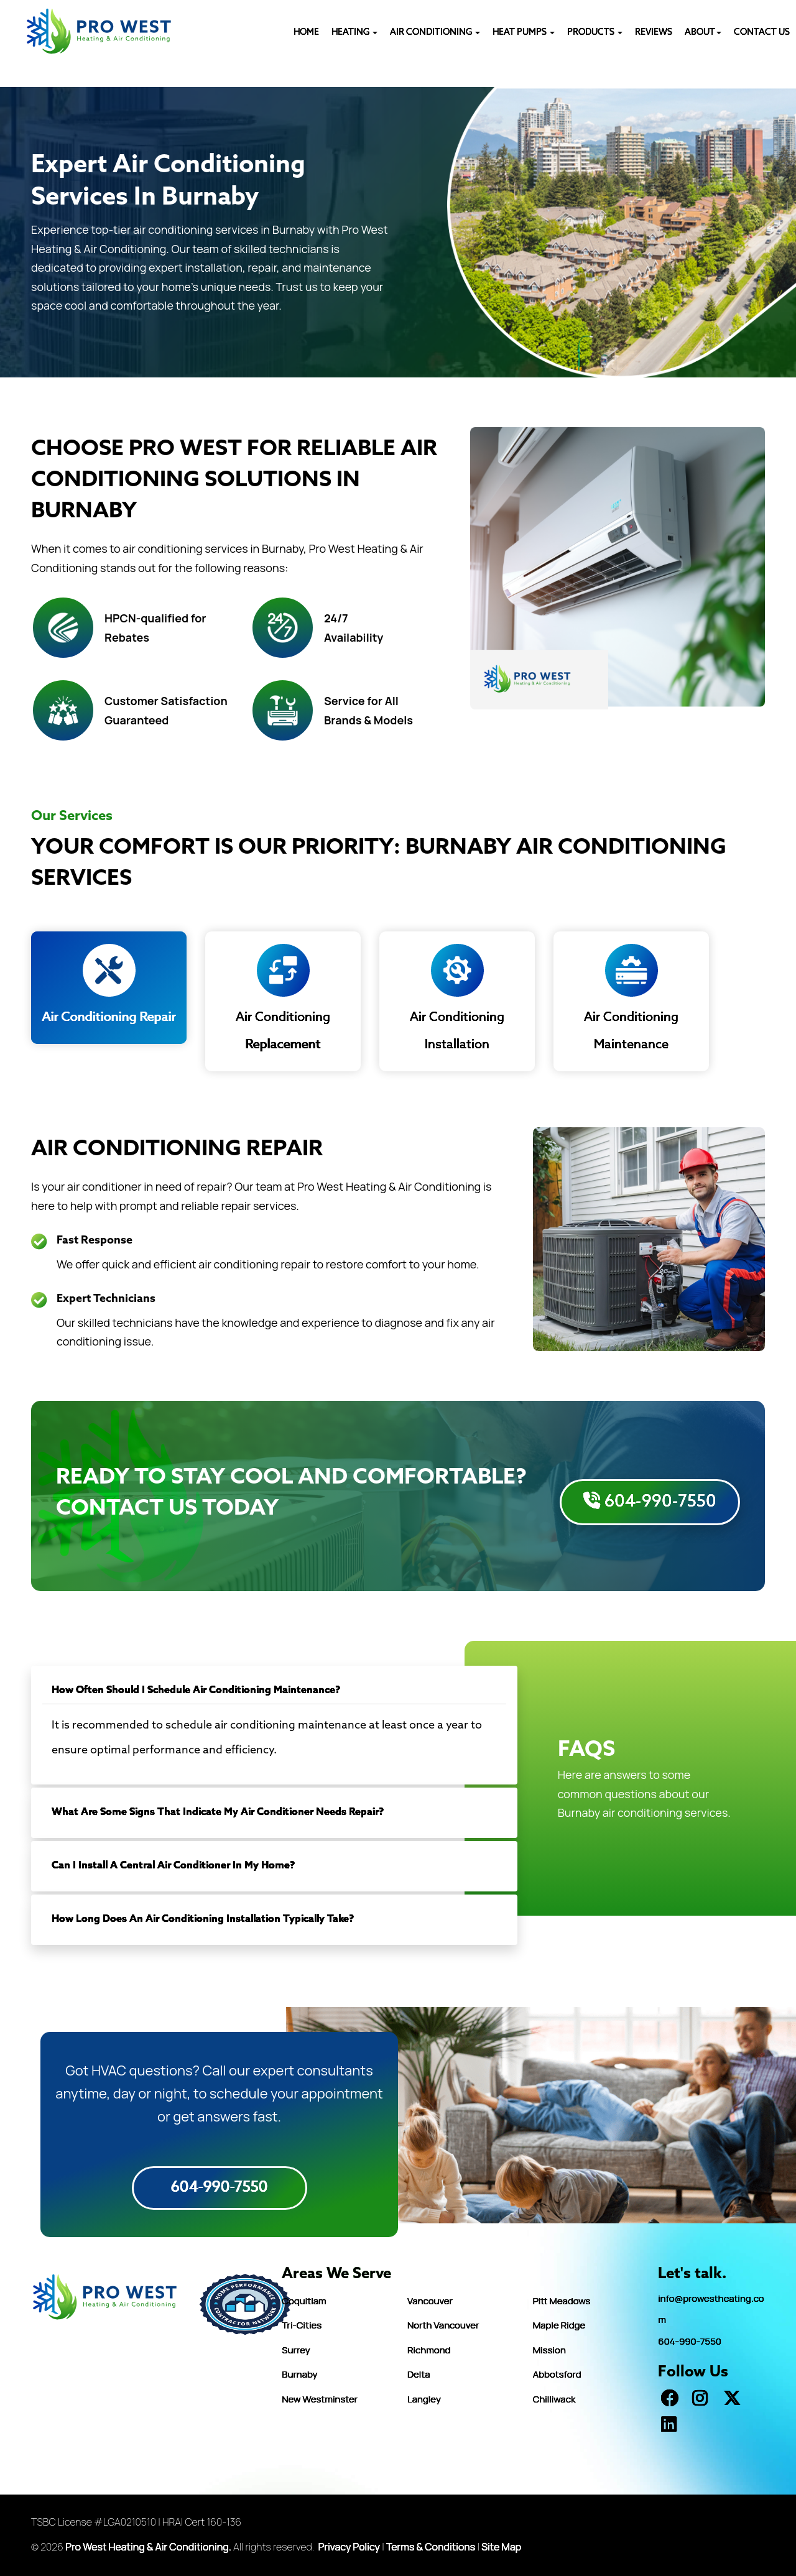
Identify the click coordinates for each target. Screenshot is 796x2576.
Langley (424, 2399)
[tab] (274, 1691)
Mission (549, 2350)
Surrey (296, 2350)
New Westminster (320, 2399)
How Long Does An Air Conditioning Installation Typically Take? (203, 1919)
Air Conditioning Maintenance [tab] (631, 998)
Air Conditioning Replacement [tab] (283, 998)
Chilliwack (554, 2399)
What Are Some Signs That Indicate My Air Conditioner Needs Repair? (218, 1812)
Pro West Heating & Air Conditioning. (148, 2547)
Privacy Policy (349, 2547)
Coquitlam (304, 2300)
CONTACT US (762, 32)
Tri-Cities (302, 2325)
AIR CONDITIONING (435, 32)
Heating (354, 32)
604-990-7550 (649, 1502)
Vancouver (430, 2300)
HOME (306, 32)
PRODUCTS (594, 32)
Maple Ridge (559, 2325)
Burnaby (299, 2374)
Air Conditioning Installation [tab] (457, 998)
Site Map (501, 2547)
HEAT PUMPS (524, 32)
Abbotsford (557, 2374)
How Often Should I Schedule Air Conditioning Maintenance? (196, 1690)
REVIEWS (653, 32)
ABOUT (703, 32)
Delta (418, 2374)
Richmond (428, 2350)
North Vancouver (443, 2325)
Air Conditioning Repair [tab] (109, 984)
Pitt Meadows (562, 2300)
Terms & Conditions (430, 2547)
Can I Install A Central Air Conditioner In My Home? (173, 1866)
